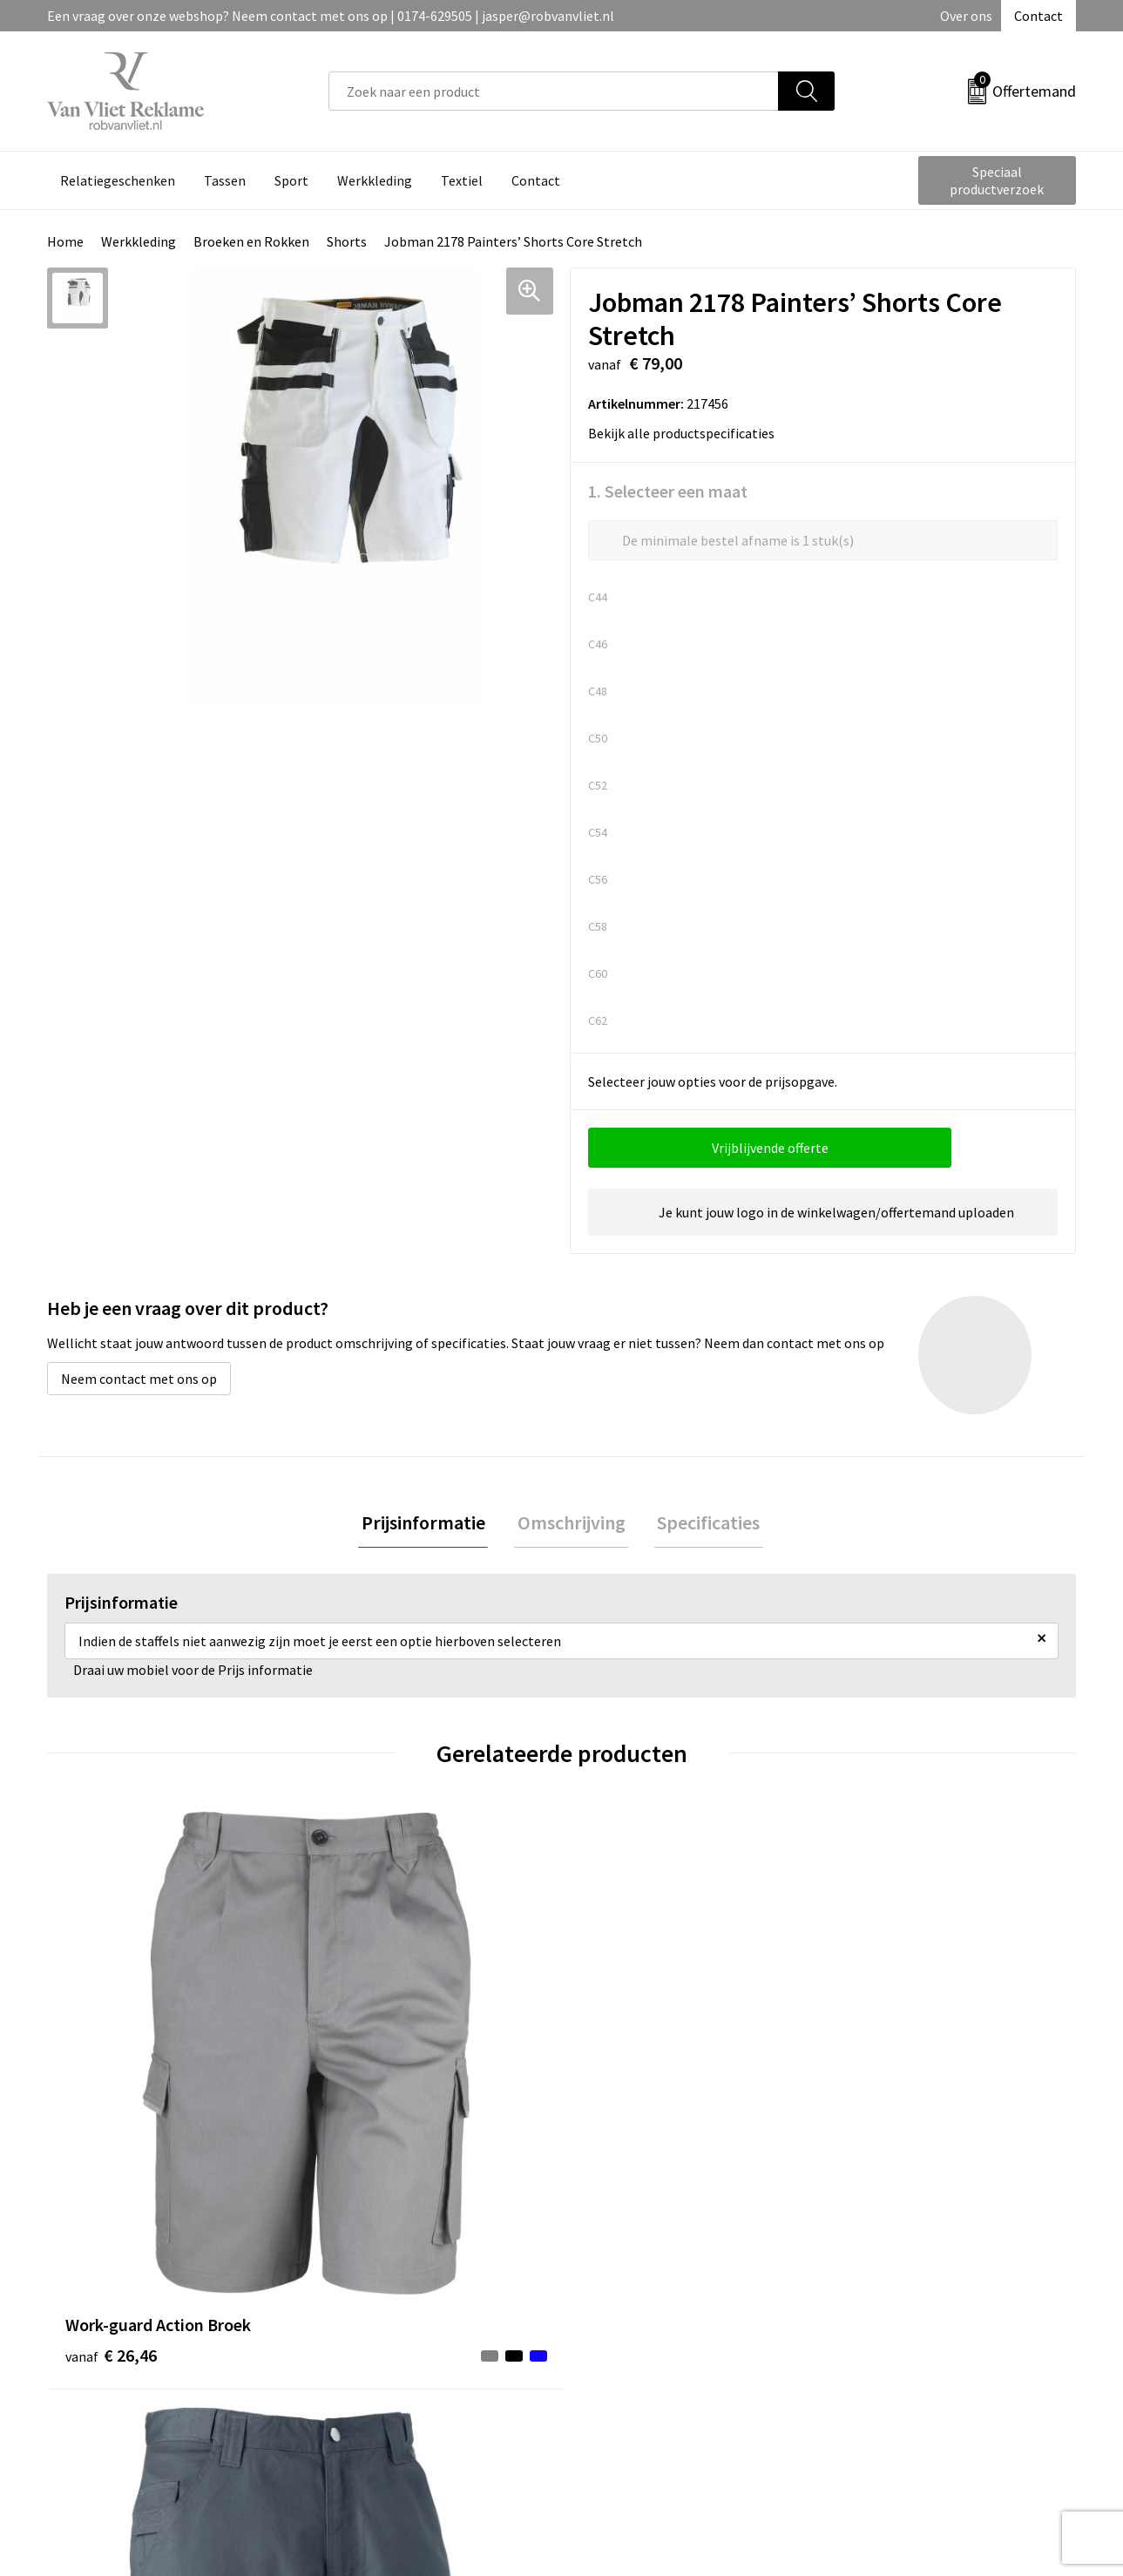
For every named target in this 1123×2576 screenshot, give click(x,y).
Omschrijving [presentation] (572, 1524)
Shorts (347, 241)
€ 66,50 (626, 2121)
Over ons (966, 15)
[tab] (429, 1524)
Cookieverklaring (889, 2310)
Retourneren (621, 2310)
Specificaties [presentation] (703, 1524)
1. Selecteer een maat (668, 491)
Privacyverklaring (890, 2336)
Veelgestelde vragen (389, 2310)
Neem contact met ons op (139, 1378)
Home (65, 241)
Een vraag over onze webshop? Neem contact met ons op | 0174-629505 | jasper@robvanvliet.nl (330, 15)
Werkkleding (138, 241)
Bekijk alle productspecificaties (687, 433)
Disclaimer (870, 2362)
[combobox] (553, 91)
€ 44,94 (368, 2095)
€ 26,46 (111, 2095)
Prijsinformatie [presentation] (429, 1524)
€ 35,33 (883, 2095)
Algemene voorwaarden (908, 2283)
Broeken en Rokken (251, 241)
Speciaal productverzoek (997, 180)
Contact (1038, 15)
